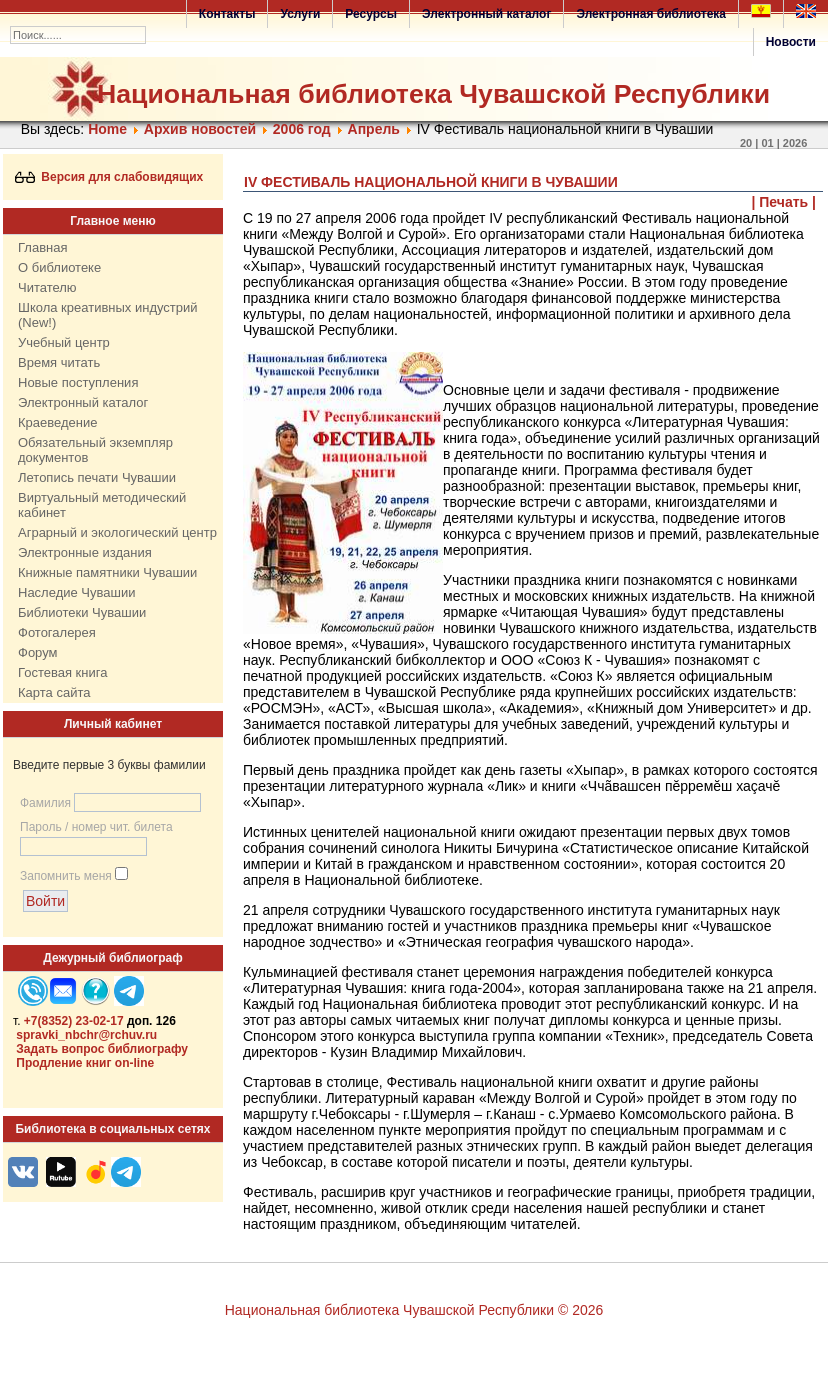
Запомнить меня (66, 876)
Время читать (59, 362)
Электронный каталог (486, 14)
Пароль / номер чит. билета (96, 827)
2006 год (302, 129)
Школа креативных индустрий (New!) (108, 315)
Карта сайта (54, 692)
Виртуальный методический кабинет (102, 505)
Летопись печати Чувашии (97, 477)
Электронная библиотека (651, 14)
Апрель (374, 129)
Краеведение (57, 422)
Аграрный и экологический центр (117, 532)
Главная (42, 247)
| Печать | (784, 202)
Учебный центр (64, 342)
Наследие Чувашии (76, 592)
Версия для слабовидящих (109, 177)
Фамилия (45, 803)
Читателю (47, 287)
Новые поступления (78, 382)
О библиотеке (59, 267)
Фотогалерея (57, 632)
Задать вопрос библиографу (102, 1049)
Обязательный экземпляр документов (95, 450)
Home (107, 129)
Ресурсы (371, 14)
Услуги (300, 14)
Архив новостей (200, 129)
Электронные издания (85, 552)
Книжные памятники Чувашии (107, 572)
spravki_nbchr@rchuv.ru (86, 1035)
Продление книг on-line (85, 1063)
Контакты (227, 14)
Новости (791, 42)
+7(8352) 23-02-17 (74, 1021)
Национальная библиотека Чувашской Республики (433, 94)
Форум (38, 652)
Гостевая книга (62, 672)
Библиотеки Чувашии (82, 612)
